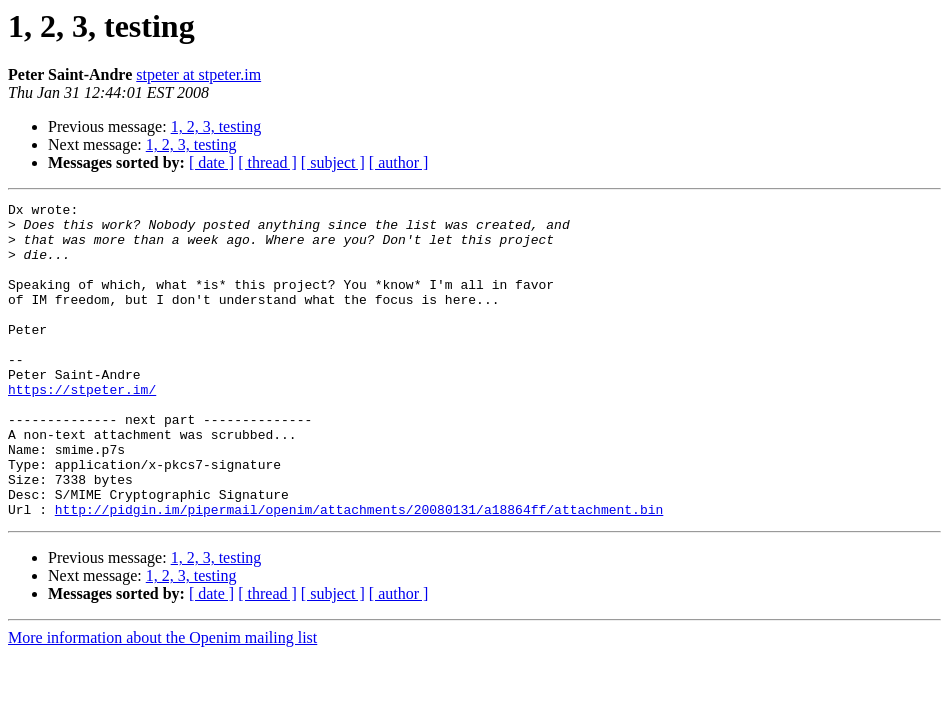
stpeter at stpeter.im (198, 74)
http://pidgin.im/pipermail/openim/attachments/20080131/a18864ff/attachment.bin (359, 572)
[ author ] (399, 162)
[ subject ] (333, 162)
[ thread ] (267, 162)
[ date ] (211, 162)
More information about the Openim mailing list (162, 700)
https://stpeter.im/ (82, 428)
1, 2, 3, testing (216, 126)
